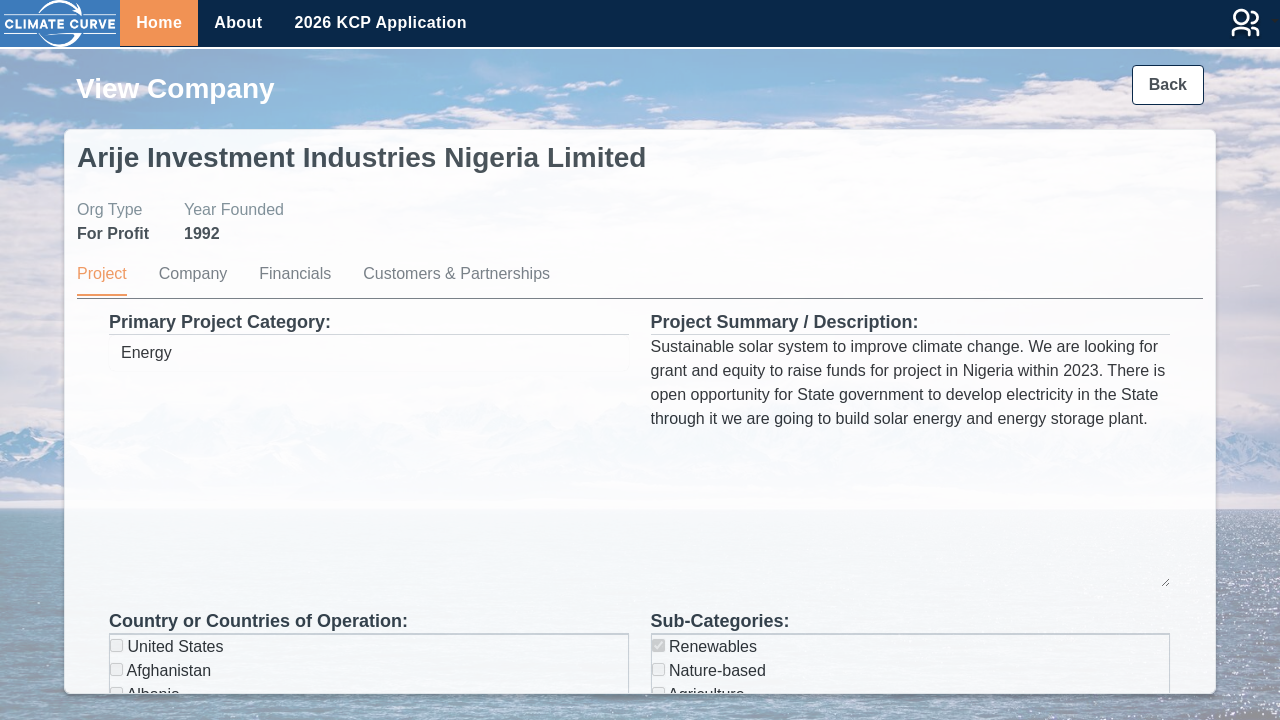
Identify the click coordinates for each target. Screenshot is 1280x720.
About (238, 22)
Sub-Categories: (720, 621)
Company (193, 273)
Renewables (705, 646)
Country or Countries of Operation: (258, 621)
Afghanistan (160, 670)
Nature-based (709, 670)
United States (167, 646)
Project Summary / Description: (785, 322)
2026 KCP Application (380, 22)
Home (159, 22)
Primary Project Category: (220, 322)
